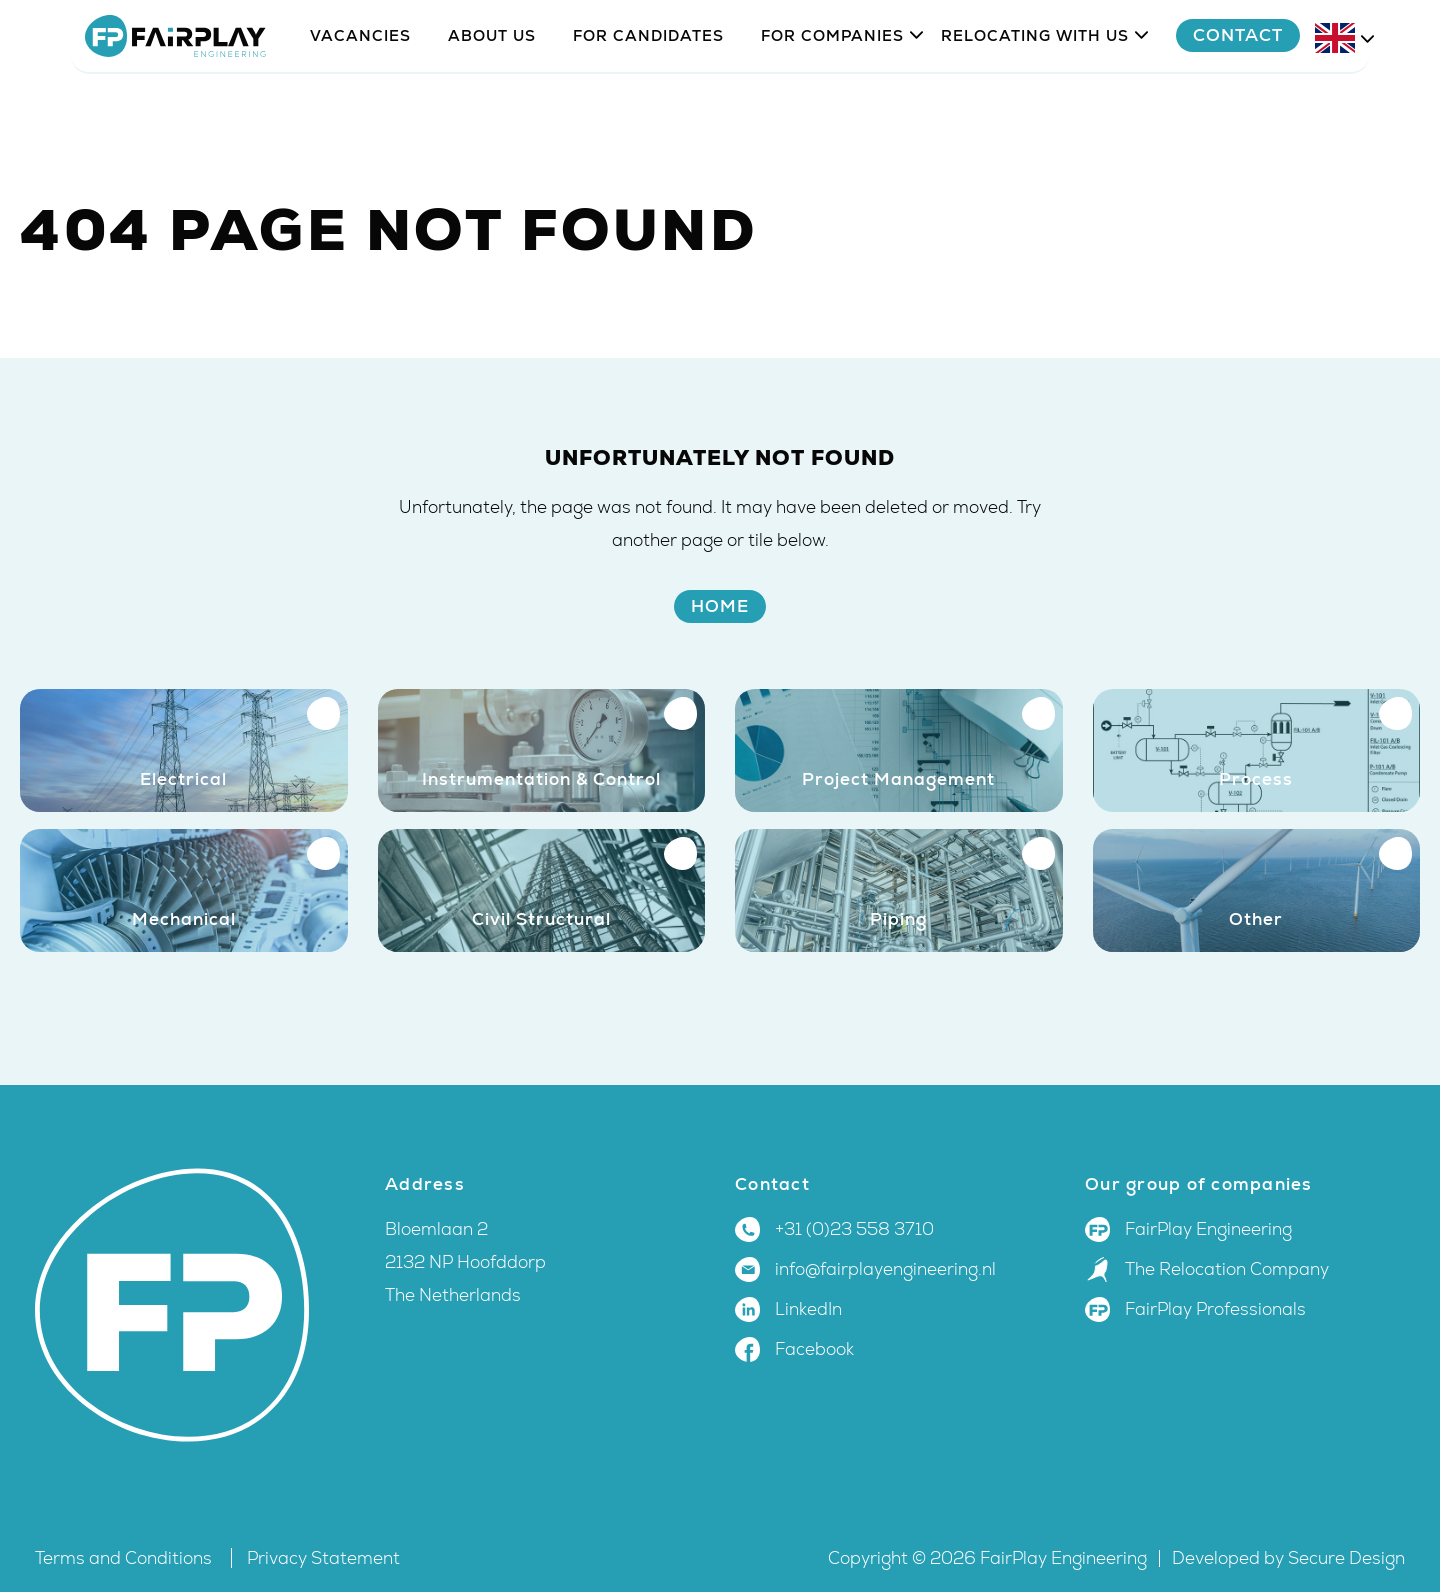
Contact (1288, 92)
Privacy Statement (323, 1562)
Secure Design (1346, 1562)
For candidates (648, 92)
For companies (832, 92)
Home (720, 606)
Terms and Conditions (125, 1562)
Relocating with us (1035, 92)
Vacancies (360, 92)
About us (492, 92)
